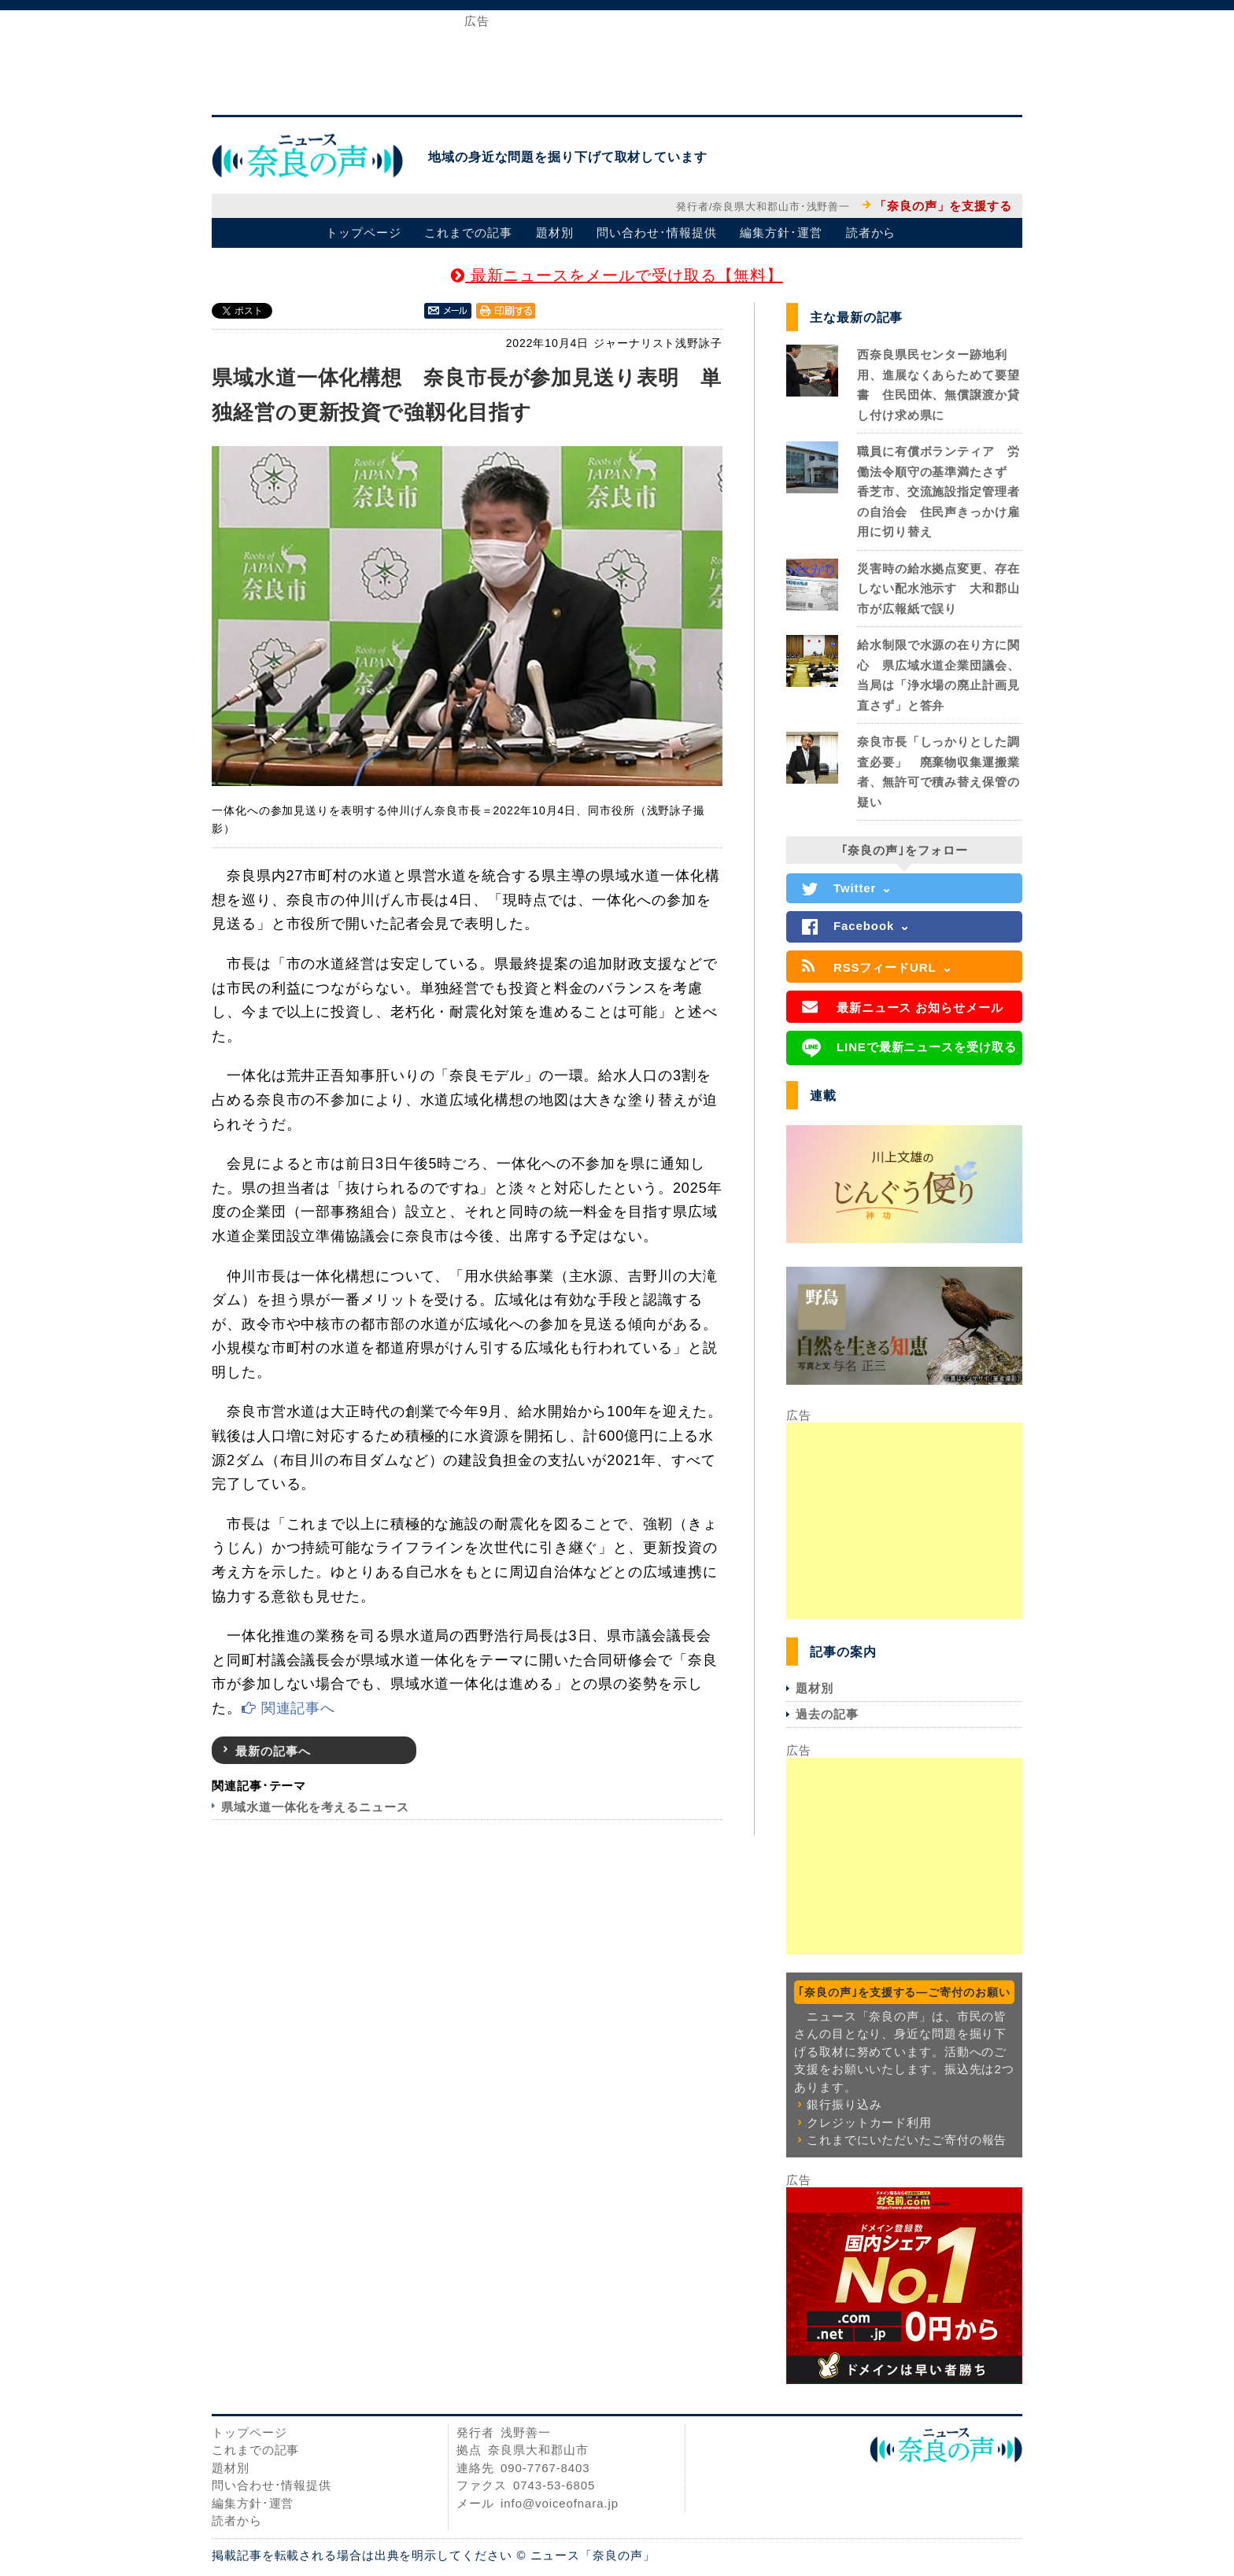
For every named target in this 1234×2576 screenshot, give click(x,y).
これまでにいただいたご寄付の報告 (907, 2139)
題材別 (555, 232)
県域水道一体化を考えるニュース (315, 1807)
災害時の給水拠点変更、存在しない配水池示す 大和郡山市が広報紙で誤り (938, 588)
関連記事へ (288, 1708)
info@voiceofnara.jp (560, 2503)
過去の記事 (827, 1714)
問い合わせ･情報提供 (656, 232)
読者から (871, 232)
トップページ (363, 232)
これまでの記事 (468, 232)
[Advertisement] (617, 61)
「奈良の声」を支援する (943, 205)
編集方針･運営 (781, 232)
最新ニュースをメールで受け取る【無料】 (616, 275)
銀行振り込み (844, 2104)
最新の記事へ (272, 1751)
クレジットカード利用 (869, 2122)
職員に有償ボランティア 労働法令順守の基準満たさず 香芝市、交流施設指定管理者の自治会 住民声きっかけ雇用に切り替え (938, 491)
